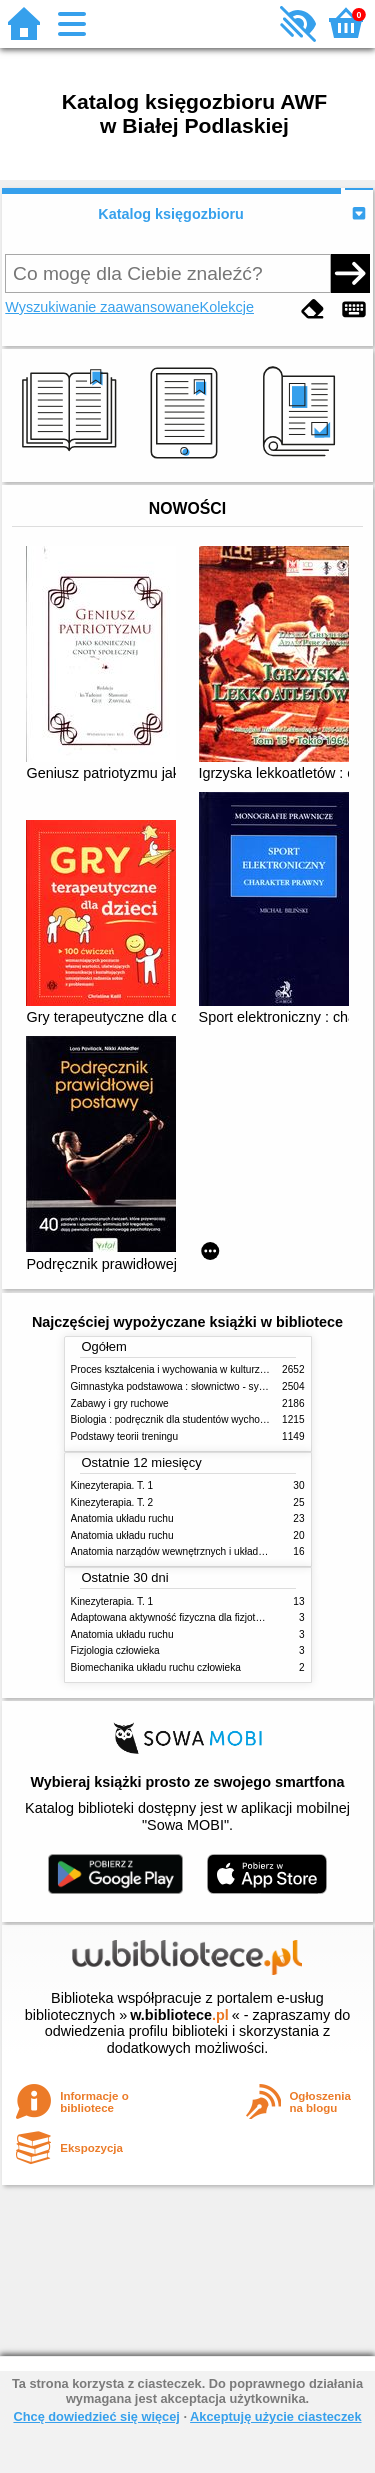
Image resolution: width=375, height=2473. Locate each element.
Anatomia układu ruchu (122, 1518)
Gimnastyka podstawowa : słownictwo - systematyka (188, 1386)
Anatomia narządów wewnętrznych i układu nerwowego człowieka (218, 1551)
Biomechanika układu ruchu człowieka (156, 1667)
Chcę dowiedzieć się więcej (96, 2416)
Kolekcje (227, 307)
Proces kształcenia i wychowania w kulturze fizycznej (189, 1369)
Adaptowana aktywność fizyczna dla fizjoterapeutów (187, 1617)
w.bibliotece (179, 2015)
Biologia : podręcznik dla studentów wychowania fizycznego (204, 1419)
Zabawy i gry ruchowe (120, 1403)
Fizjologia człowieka (115, 1650)
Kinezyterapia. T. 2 (112, 1502)
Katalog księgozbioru (171, 214)
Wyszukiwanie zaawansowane (102, 307)
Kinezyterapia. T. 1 (112, 1485)
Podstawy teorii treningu (125, 1436)
